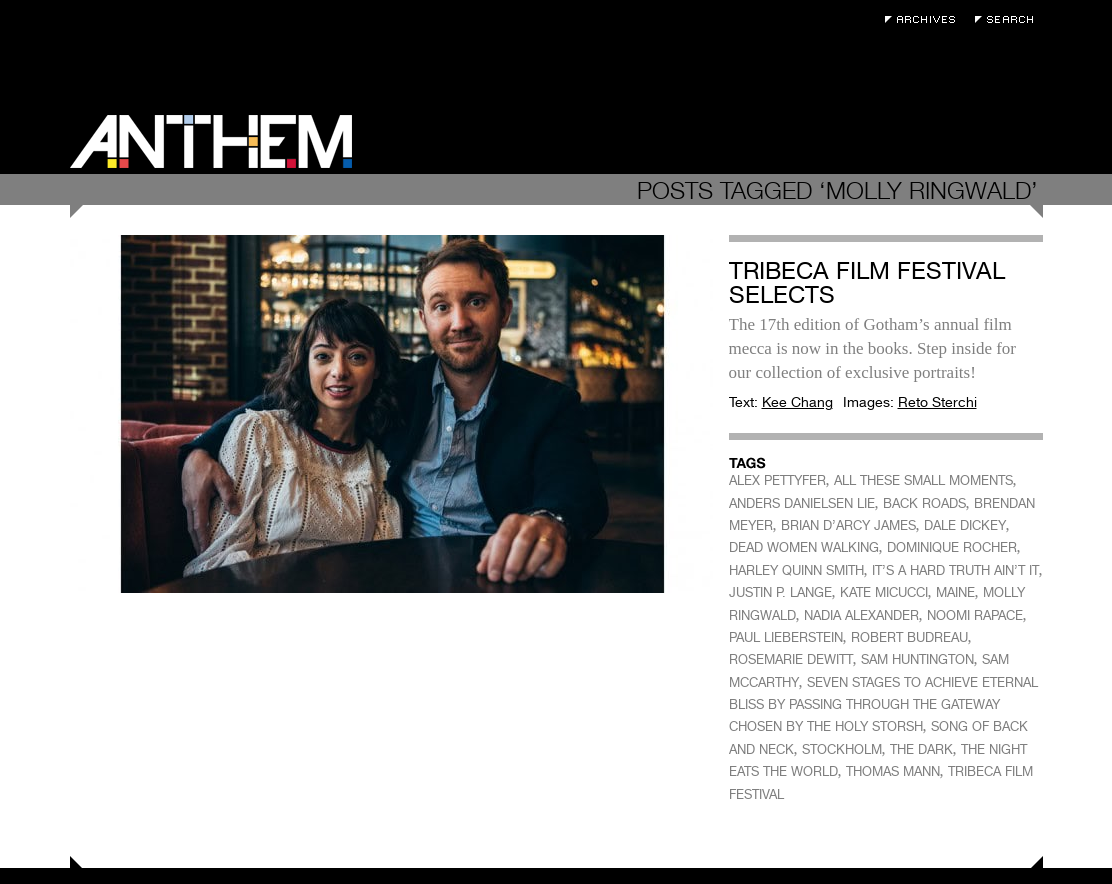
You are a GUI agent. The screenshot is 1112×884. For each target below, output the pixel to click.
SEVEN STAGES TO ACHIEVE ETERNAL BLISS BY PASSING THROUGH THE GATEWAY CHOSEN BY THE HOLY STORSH (883, 705)
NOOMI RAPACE (975, 615)
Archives (925, 19)
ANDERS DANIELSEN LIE (802, 503)
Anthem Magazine (211, 141)
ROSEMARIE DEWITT (791, 659)
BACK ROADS (924, 503)
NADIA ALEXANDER (861, 615)
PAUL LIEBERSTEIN (786, 637)
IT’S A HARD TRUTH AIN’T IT (955, 570)
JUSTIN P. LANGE (780, 592)
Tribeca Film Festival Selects (867, 282)
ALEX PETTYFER (777, 480)
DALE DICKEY (965, 525)
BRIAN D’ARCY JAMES (848, 525)
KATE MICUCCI (884, 592)
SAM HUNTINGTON (917, 659)
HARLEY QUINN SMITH (796, 570)
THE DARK (921, 749)
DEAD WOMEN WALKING (804, 547)
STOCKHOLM (842, 749)
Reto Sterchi (937, 402)
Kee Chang (797, 402)
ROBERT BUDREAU (909, 637)
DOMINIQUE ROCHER (952, 547)
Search (1009, 19)
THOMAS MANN (893, 771)
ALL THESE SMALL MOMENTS (923, 480)
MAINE (955, 592)
